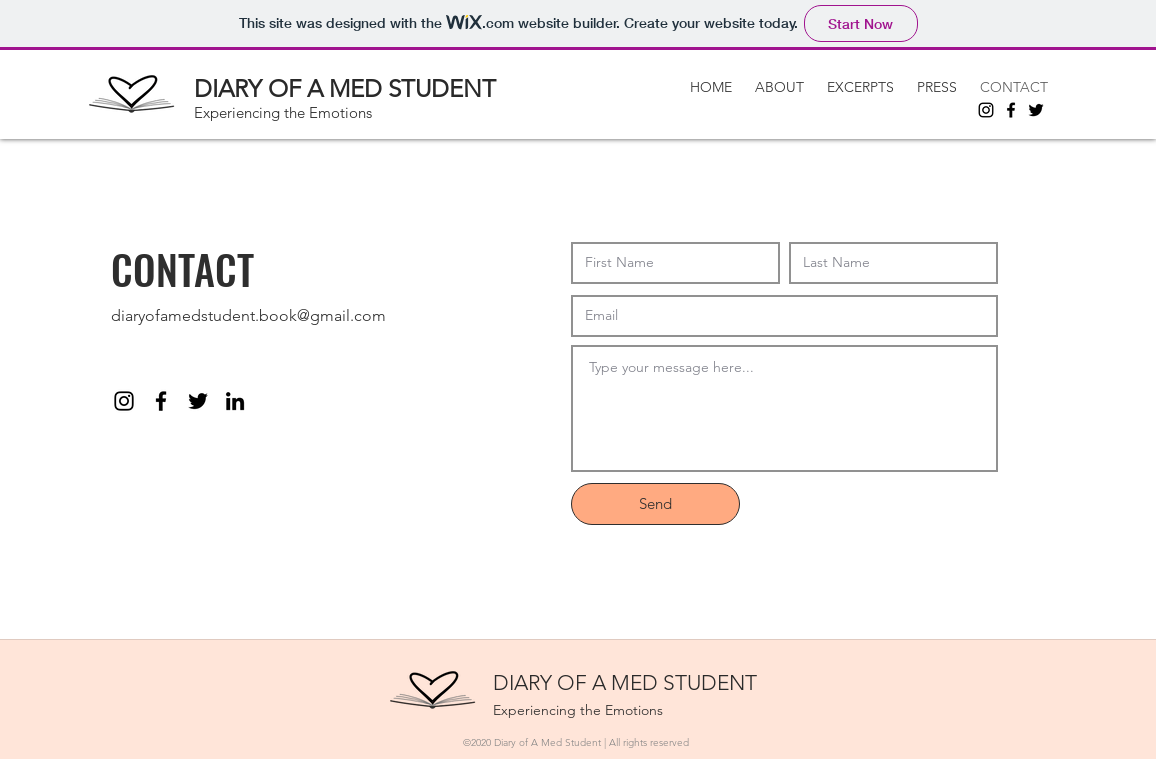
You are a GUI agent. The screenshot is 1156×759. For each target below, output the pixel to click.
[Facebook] (1011, 110)
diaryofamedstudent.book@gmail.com (248, 315)
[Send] (655, 504)
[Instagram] (986, 110)
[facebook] (161, 401)
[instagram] (124, 401)
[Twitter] (1036, 110)
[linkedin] (235, 401)
